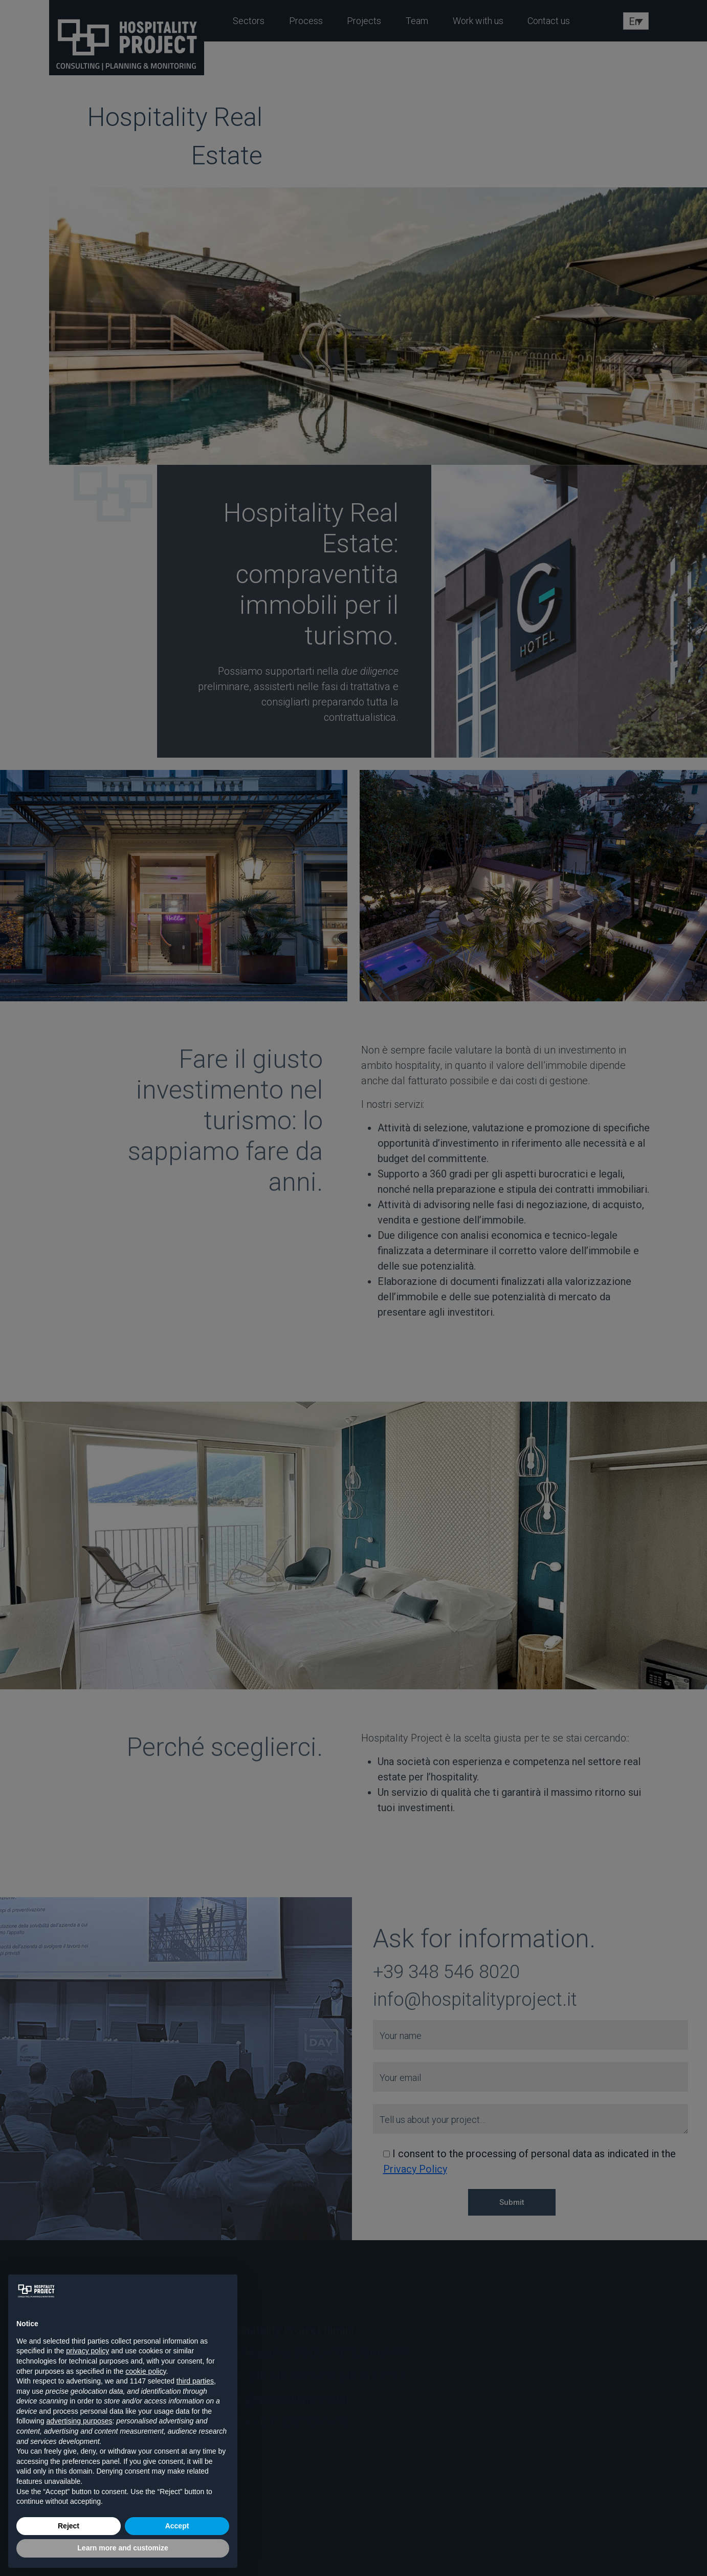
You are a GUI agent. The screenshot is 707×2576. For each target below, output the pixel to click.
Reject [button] (68, 2526)
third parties (195, 2381)
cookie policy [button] (145, 2371)
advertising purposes (79, 2421)
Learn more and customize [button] (122, 2548)
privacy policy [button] (87, 2351)
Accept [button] (177, 2526)
